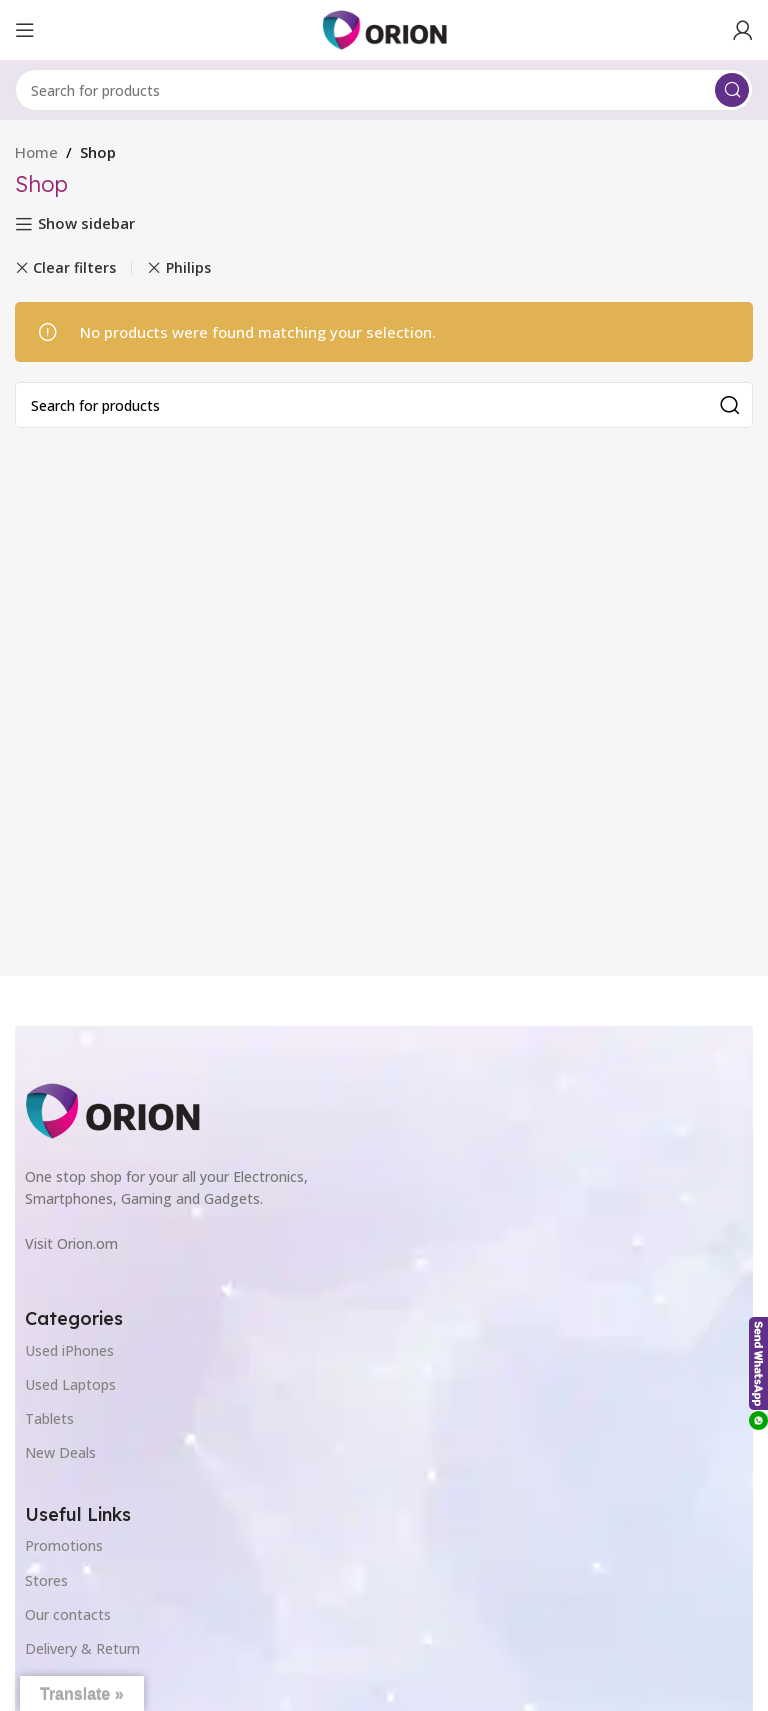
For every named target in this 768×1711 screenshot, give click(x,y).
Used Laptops (70, 1384)
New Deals (60, 1452)
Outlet (46, 1682)
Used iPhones (69, 1350)
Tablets (49, 1418)
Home (36, 152)
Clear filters (74, 268)
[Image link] (112, 1109)
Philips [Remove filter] (188, 267)
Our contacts (68, 1614)
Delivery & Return (82, 1648)
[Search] (384, 90)
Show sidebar (86, 224)
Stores (46, 1580)
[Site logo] (384, 28)
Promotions (64, 1545)
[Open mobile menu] (25, 30)
